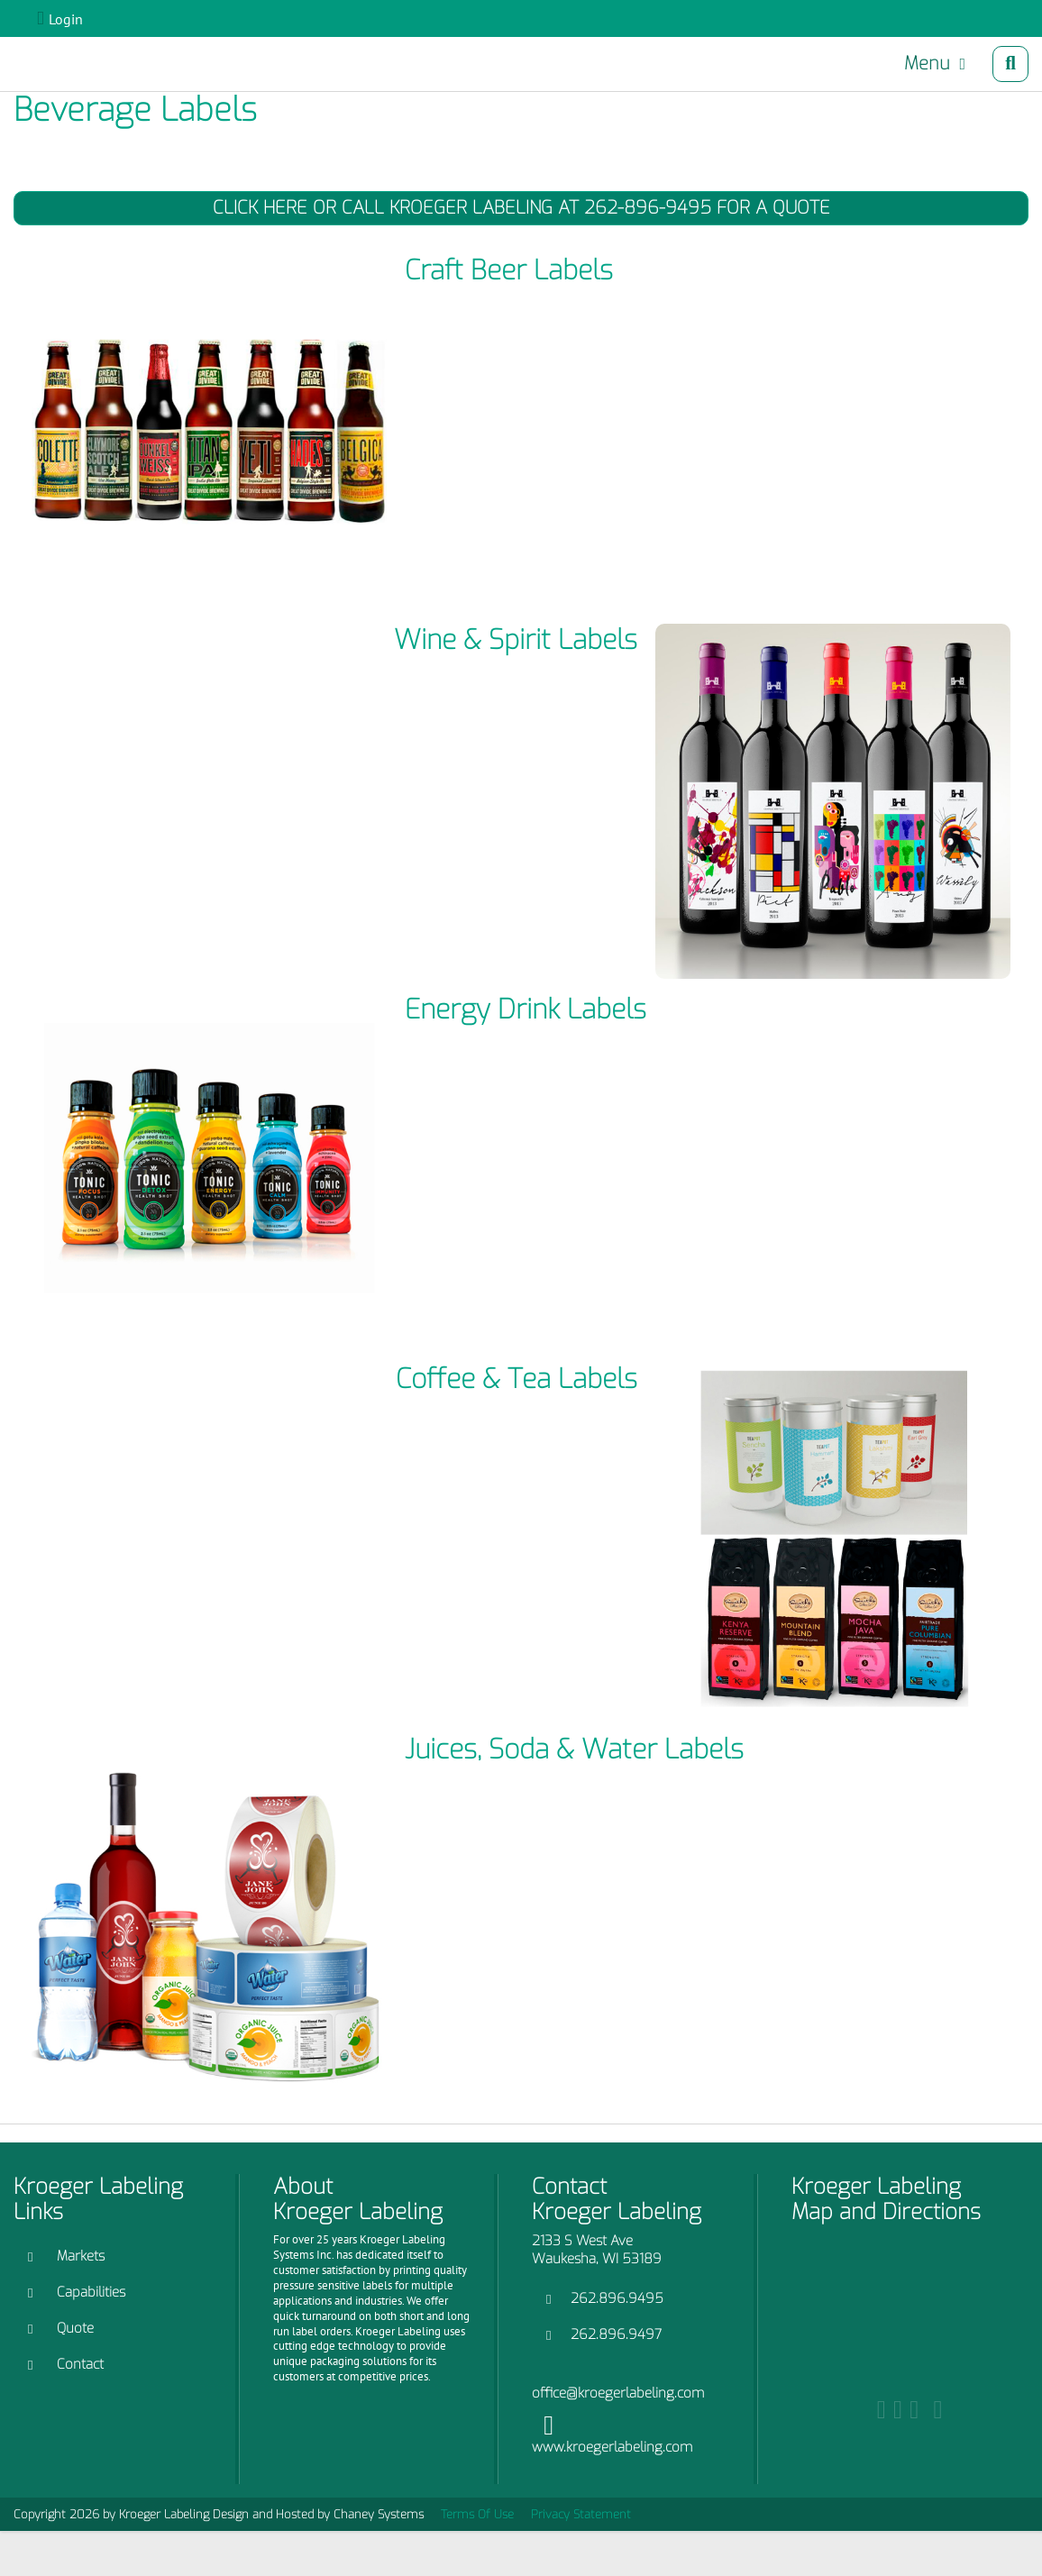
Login (66, 19)
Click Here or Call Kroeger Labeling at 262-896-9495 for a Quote (521, 208)
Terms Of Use (477, 2514)
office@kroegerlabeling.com (618, 2393)
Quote (75, 2328)
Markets (81, 2256)
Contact (80, 2364)
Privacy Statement (581, 2514)
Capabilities (91, 2292)
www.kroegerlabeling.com (612, 2447)
